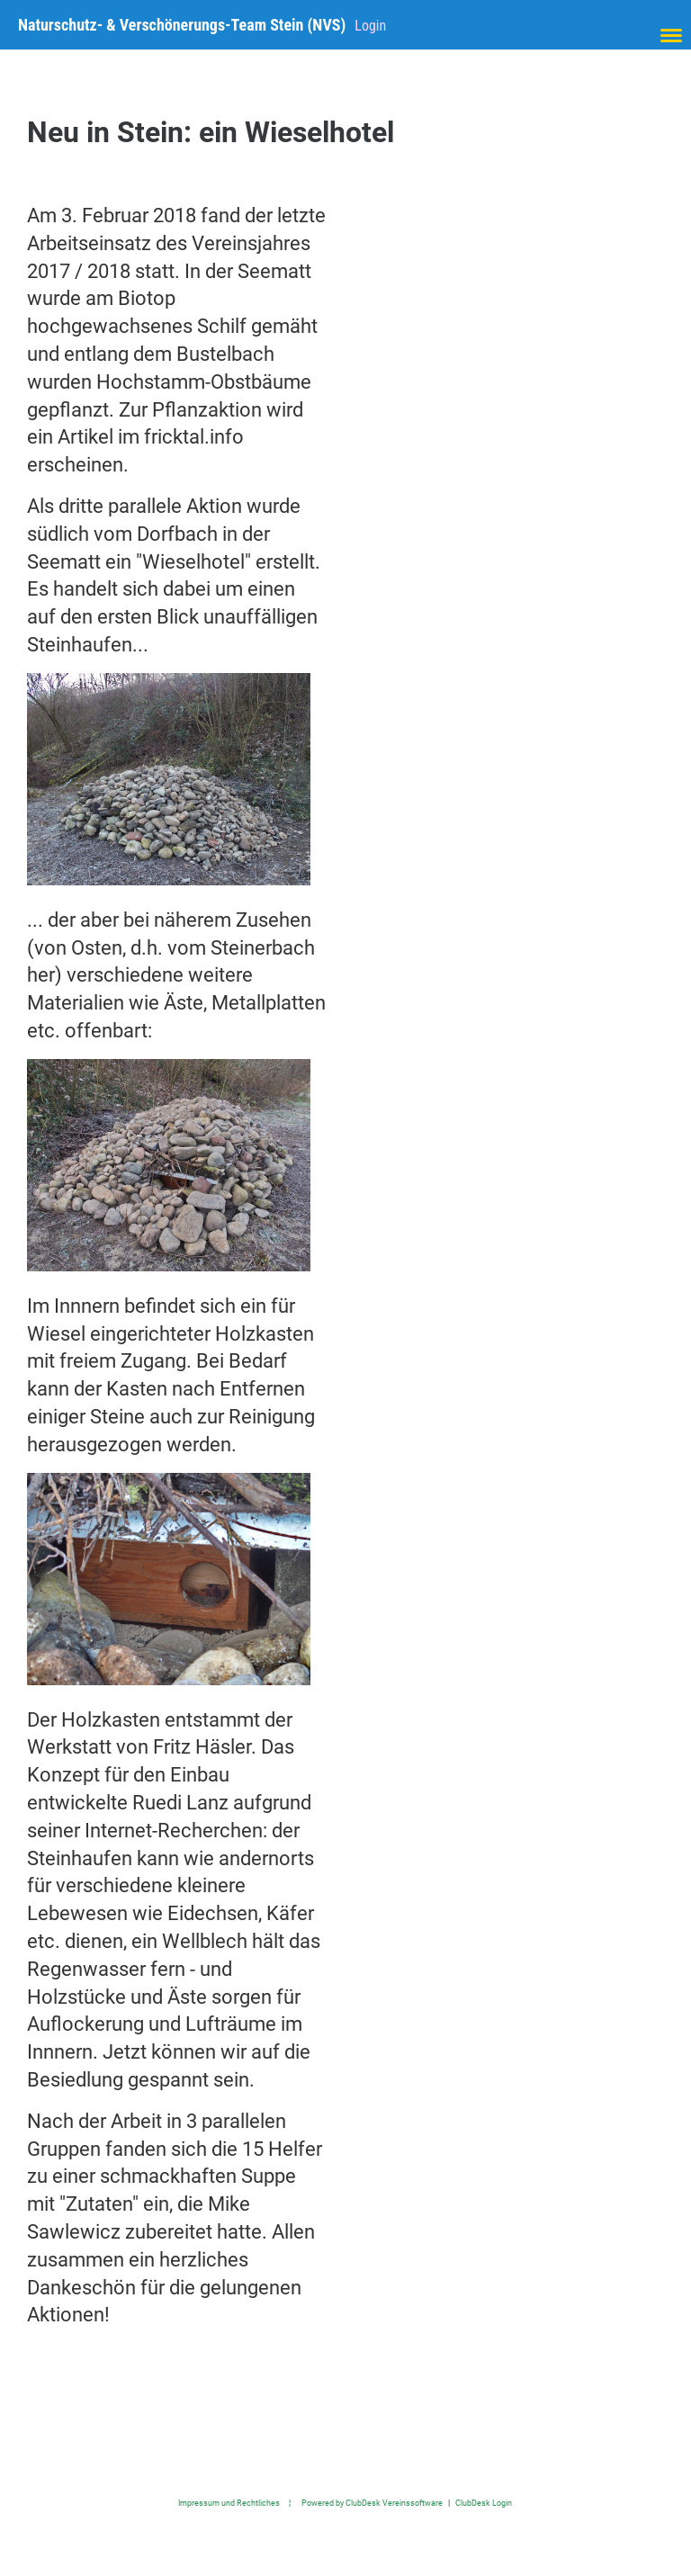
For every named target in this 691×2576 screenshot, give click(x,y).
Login (370, 25)
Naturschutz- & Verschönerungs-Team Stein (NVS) (182, 24)
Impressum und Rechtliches (229, 2503)
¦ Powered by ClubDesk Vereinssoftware (361, 2503)
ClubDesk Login (483, 2503)
